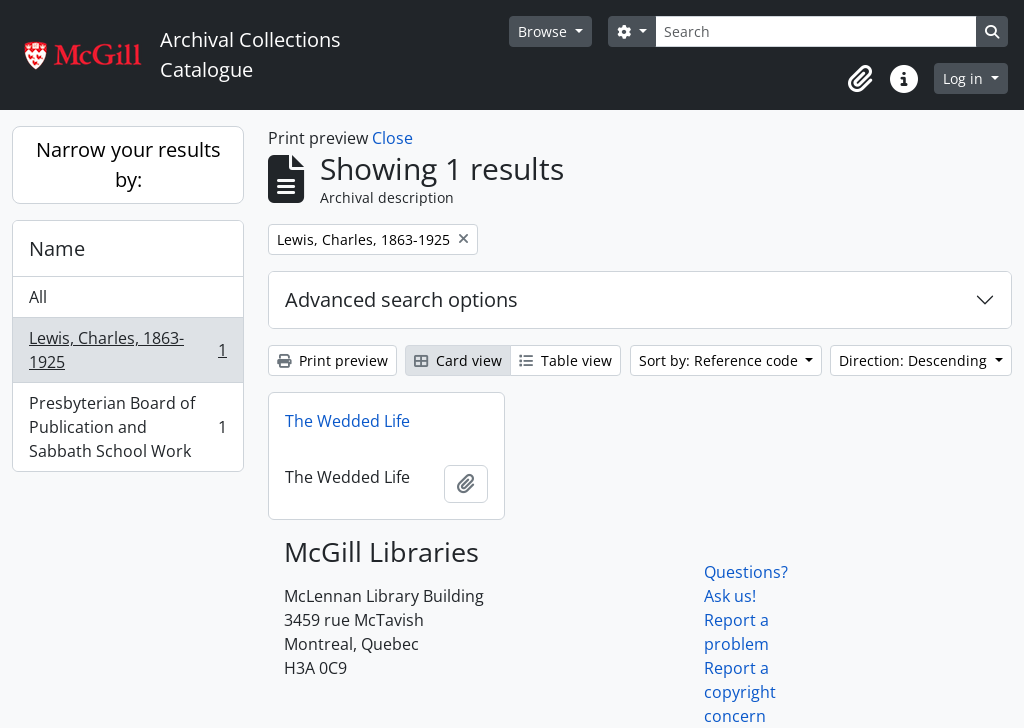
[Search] (816, 31)
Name (57, 248)
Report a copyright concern (740, 692)
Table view (565, 360)
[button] (860, 79)
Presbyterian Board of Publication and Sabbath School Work (127, 427)
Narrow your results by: (128, 164)
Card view (458, 360)
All (38, 297)
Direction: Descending (915, 360)
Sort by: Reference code (720, 360)
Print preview (332, 360)
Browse (544, 31)
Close (392, 138)
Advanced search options (401, 299)
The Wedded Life (347, 421)
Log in (965, 78)
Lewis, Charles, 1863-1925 (127, 350)
